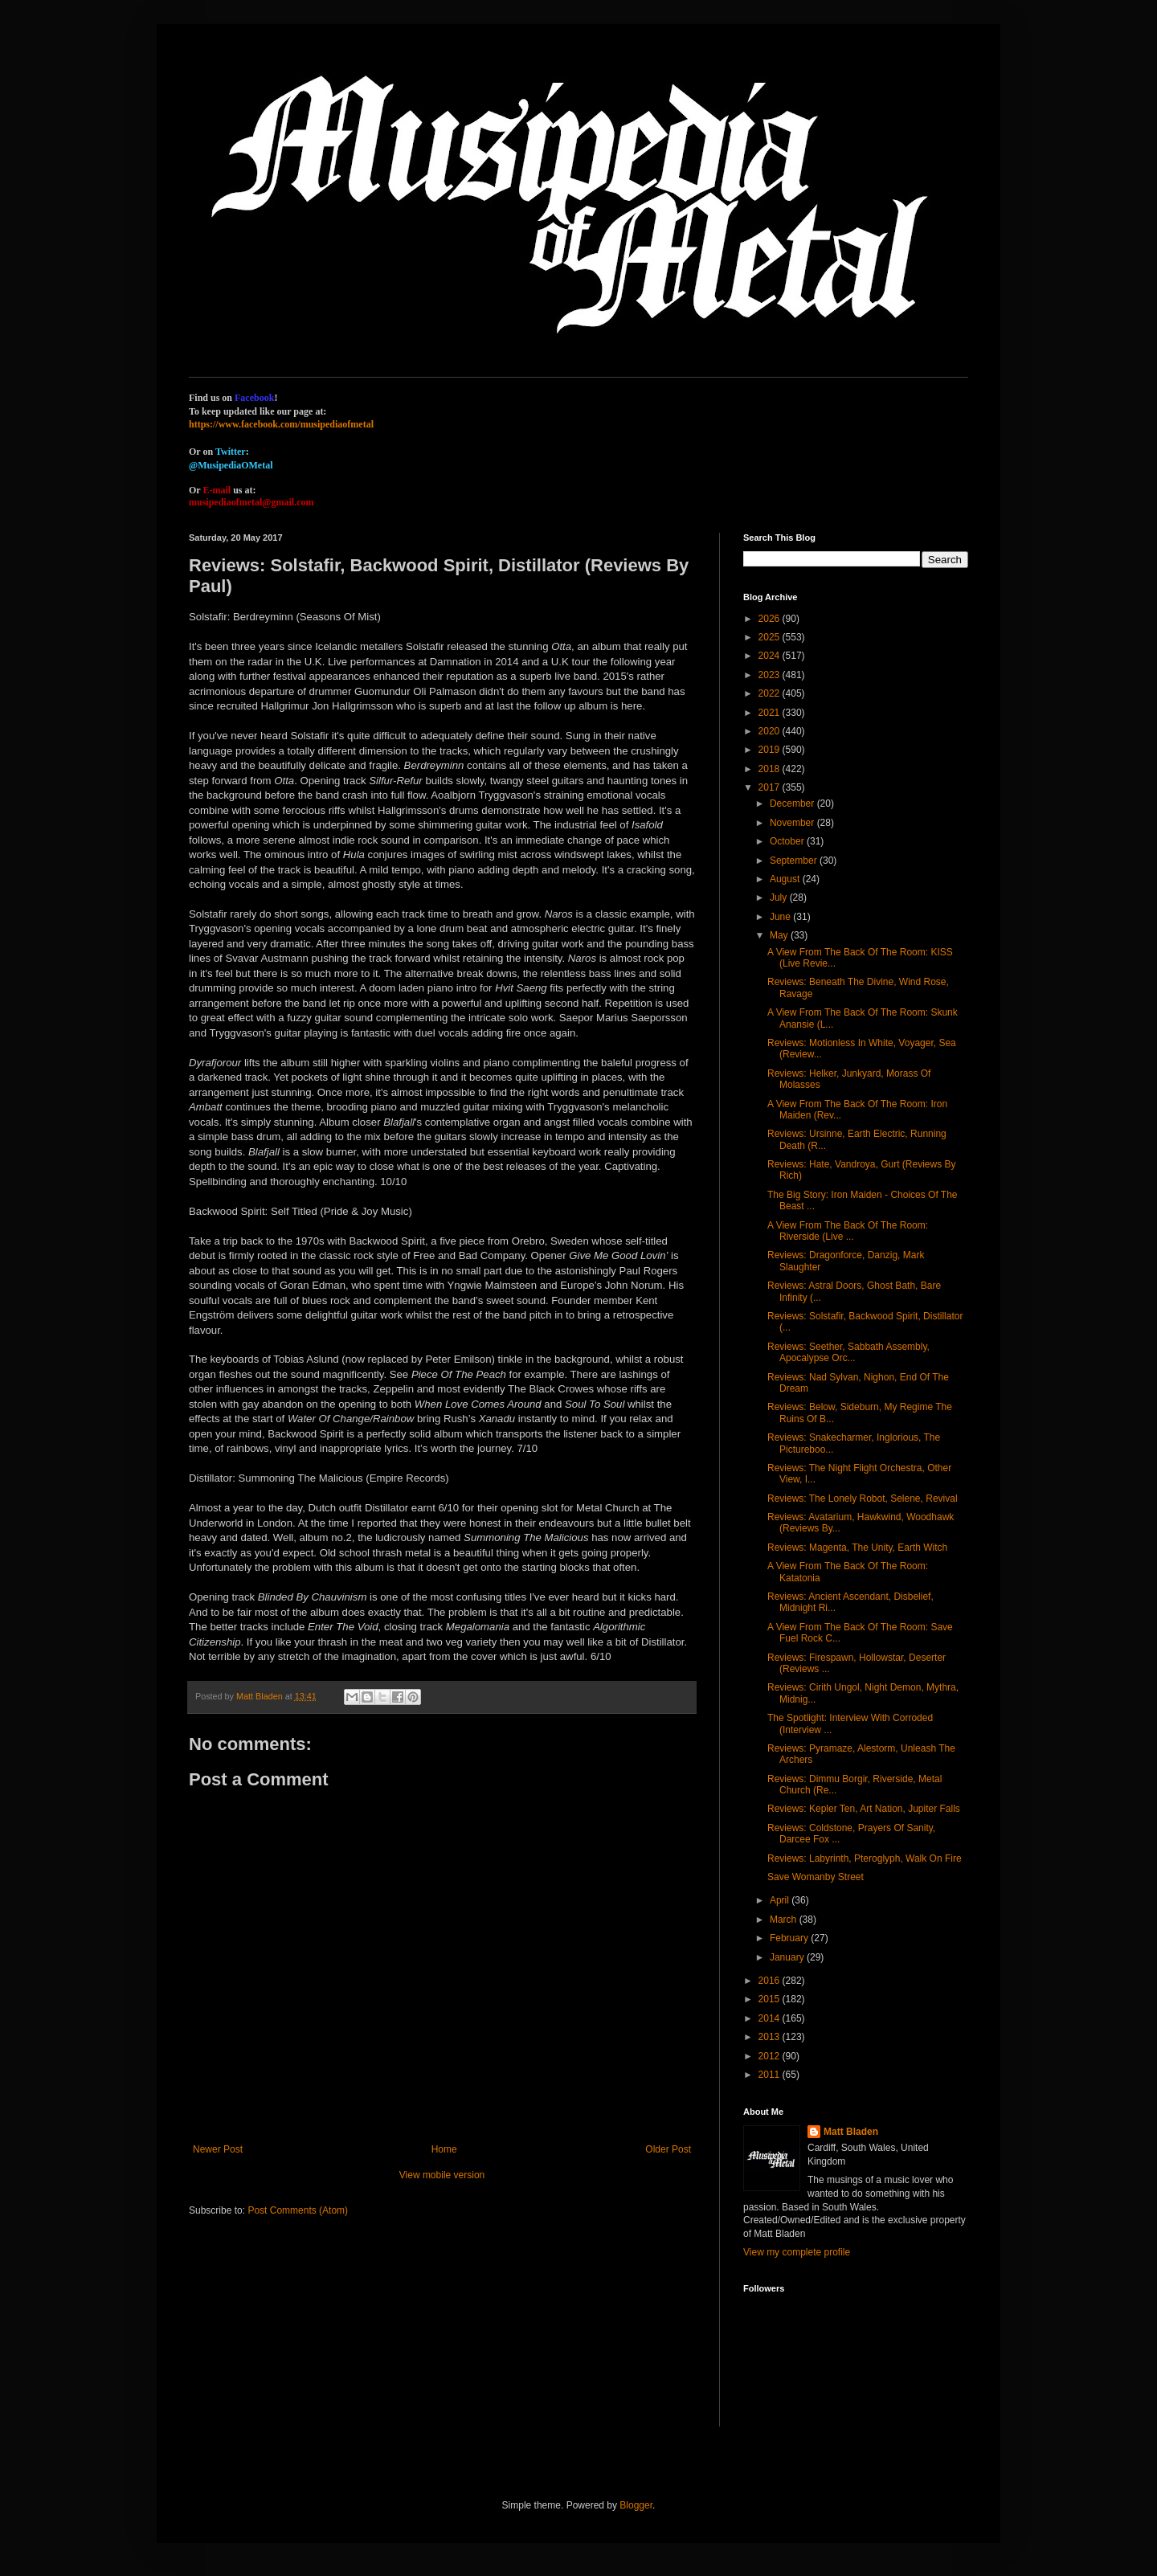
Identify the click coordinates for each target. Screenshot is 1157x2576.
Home (444, 2149)
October (788, 841)
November (793, 822)
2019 (770, 749)
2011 (770, 2074)
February (790, 1938)
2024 (770, 655)
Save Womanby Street (815, 1877)
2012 (770, 2056)
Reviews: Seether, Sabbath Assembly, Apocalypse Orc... (848, 1352)
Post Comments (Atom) (297, 2210)
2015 (770, 1999)
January (788, 1957)
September (795, 860)
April (780, 1900)
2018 (770, 769)
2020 (770, 731)
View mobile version (442, 2175)
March (784, 1919)
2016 (770, 1980)
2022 (770, 693)
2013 (770, 2036)
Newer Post (218, 2149)
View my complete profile (796, 2252)
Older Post (668, 2149)
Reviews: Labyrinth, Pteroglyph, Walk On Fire (864, 1858)
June (781, 916)
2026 (770, 618)
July (780, 897)
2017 (770, 787)
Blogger (635, 2505)
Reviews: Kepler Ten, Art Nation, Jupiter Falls (863, 1808)
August (786, 879)
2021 (770, 712)
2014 (770, 2018)
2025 (770, 637)
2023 (770, 675)
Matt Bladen (851, 2131)
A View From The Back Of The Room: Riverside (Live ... (847, 1231)
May (780, 935)
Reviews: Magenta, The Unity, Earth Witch (857, 1547)
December (793, 803)
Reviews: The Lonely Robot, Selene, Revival (862, 1498)
